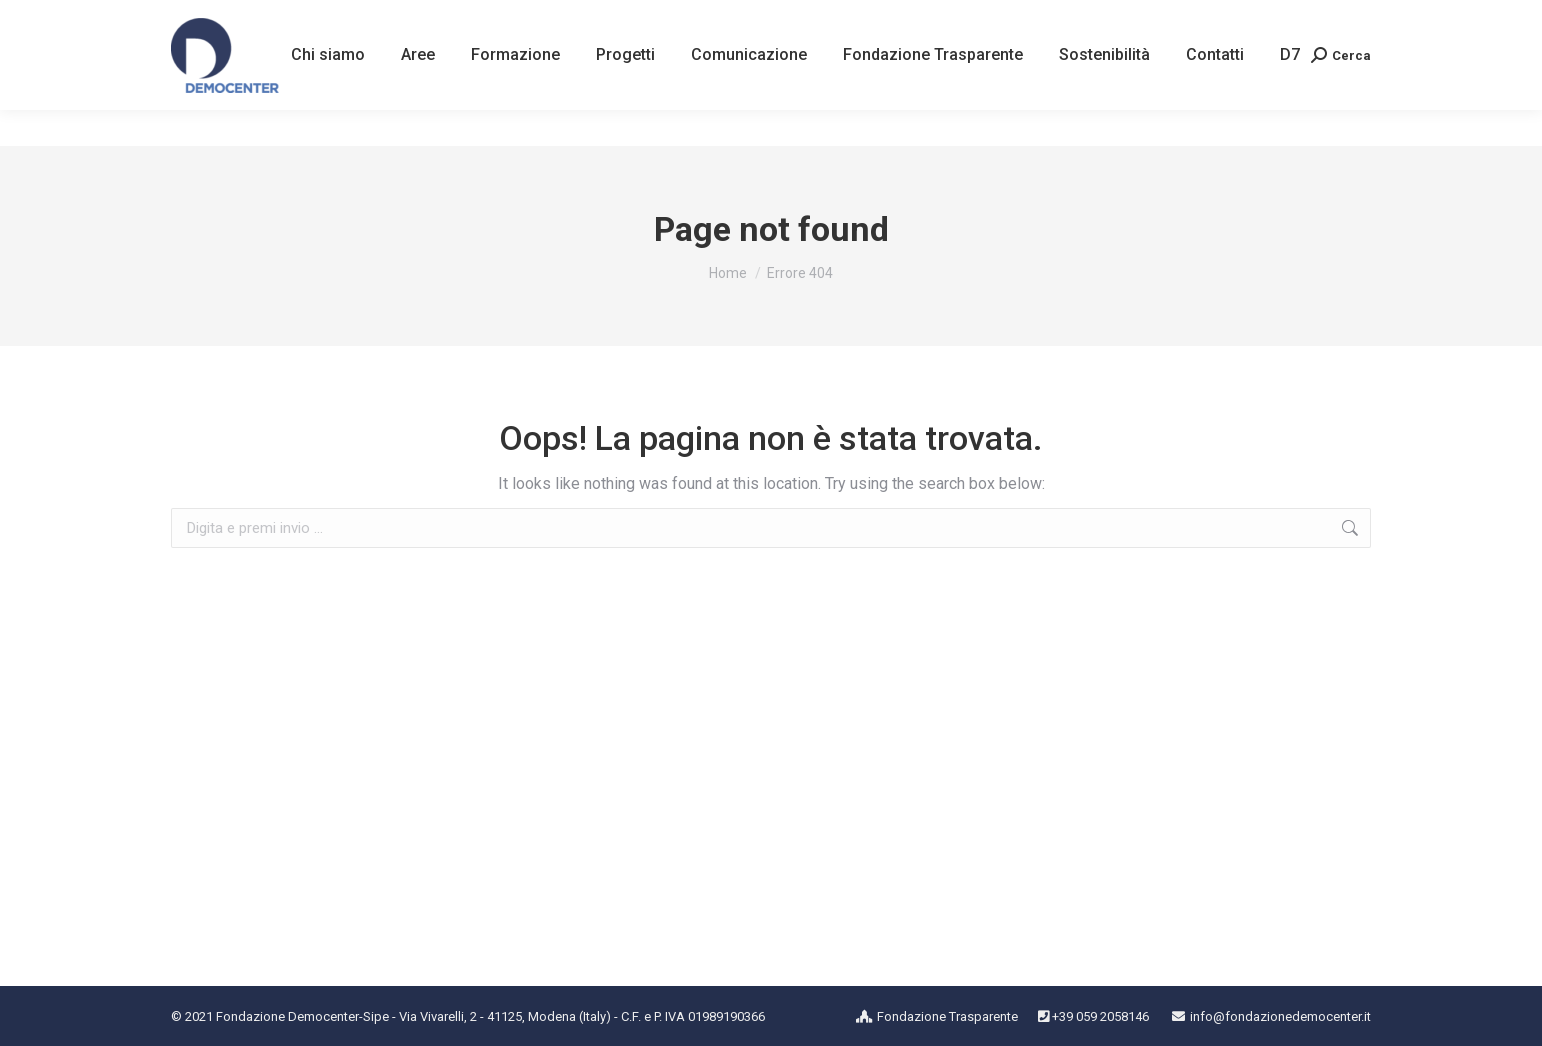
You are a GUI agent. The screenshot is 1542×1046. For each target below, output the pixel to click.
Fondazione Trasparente (947, 1016)
